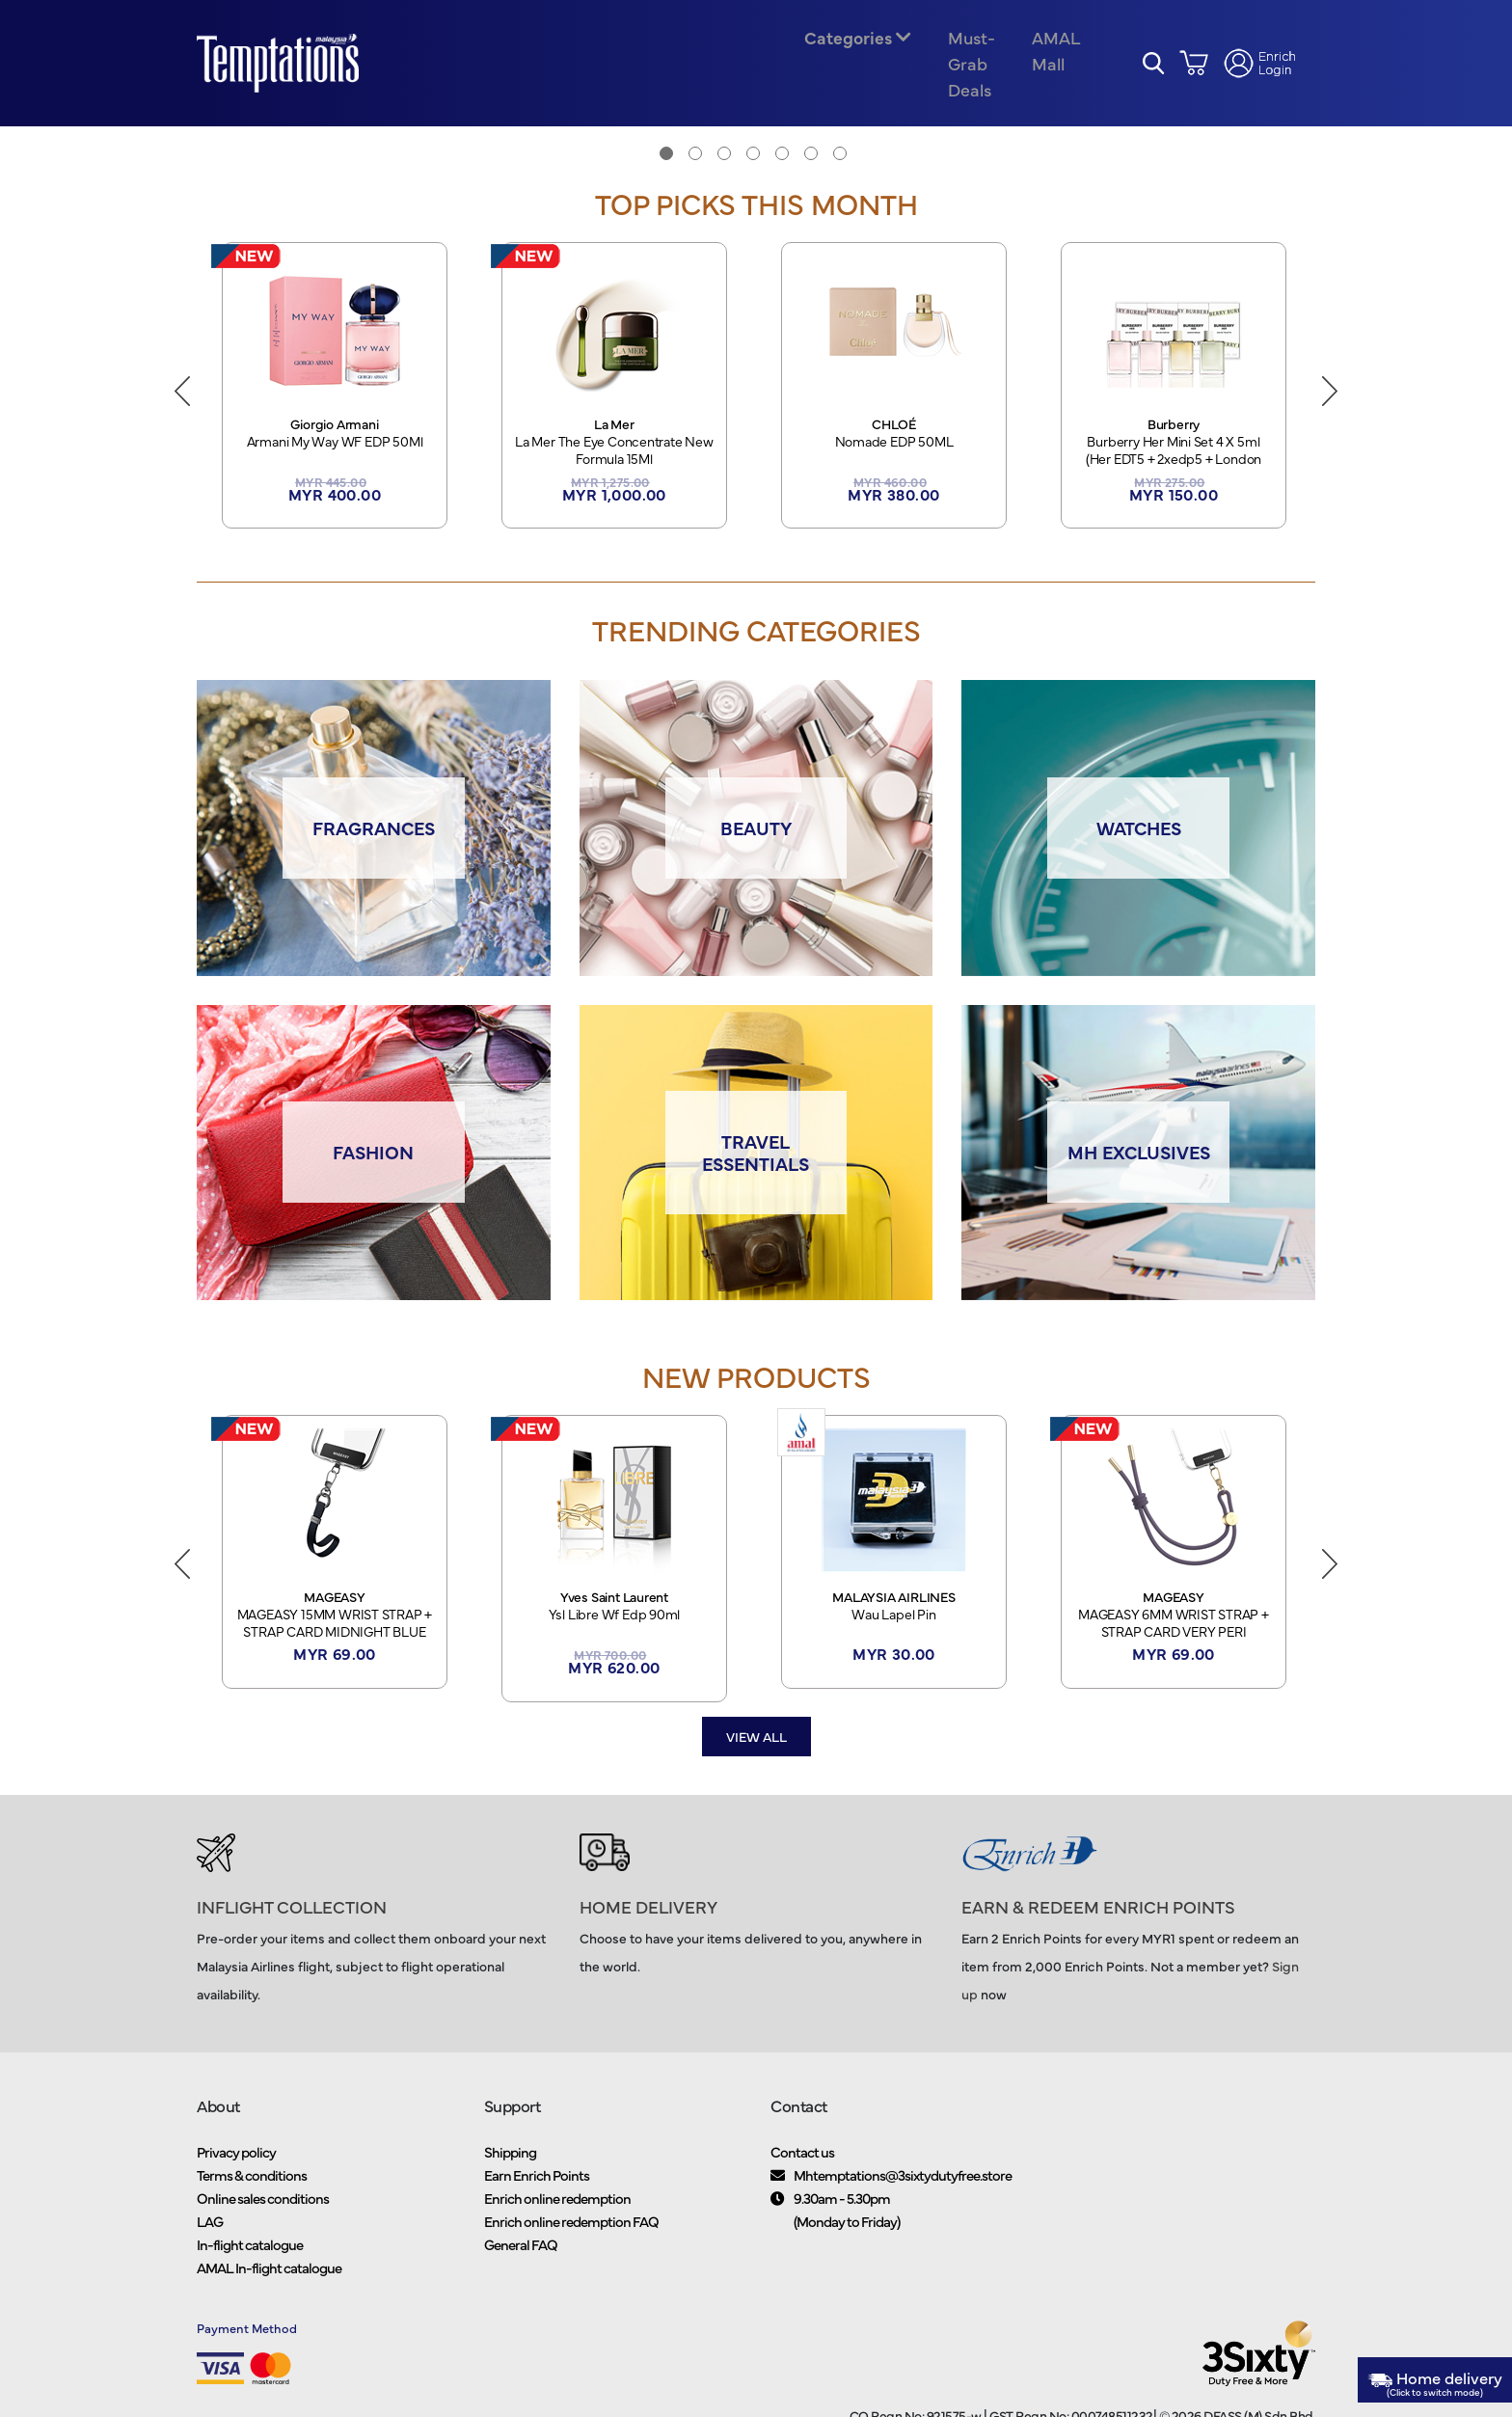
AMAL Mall (1050, 60)
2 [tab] (695, 172)
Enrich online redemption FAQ (571, 2248)
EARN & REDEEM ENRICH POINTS (1098, 1933)
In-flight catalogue (250, 2271)
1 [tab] (666, 172)
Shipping (510, 2178)
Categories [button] (846, 47)
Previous (182, 407)
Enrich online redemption (557, 2224)
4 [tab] (753, 172)
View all (756, 1763)
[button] (1153, 73)
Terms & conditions (252, 2201)
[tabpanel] (756, 146)
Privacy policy (236, 2178)
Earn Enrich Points (536, 2201)
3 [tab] (724, 172)
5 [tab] (782, 172)
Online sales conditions (263, 2224)
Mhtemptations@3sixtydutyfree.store (903, 2201)
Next (1329, 407)
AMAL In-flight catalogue (269, 2294)
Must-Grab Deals (968, 73)
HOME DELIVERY (648, 1933)
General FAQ (520, 2271)
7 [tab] (840, 172)
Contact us (802, 2178)
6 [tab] (811, 172)
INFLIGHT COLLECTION (292, 1933)
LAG (210, 2248)
